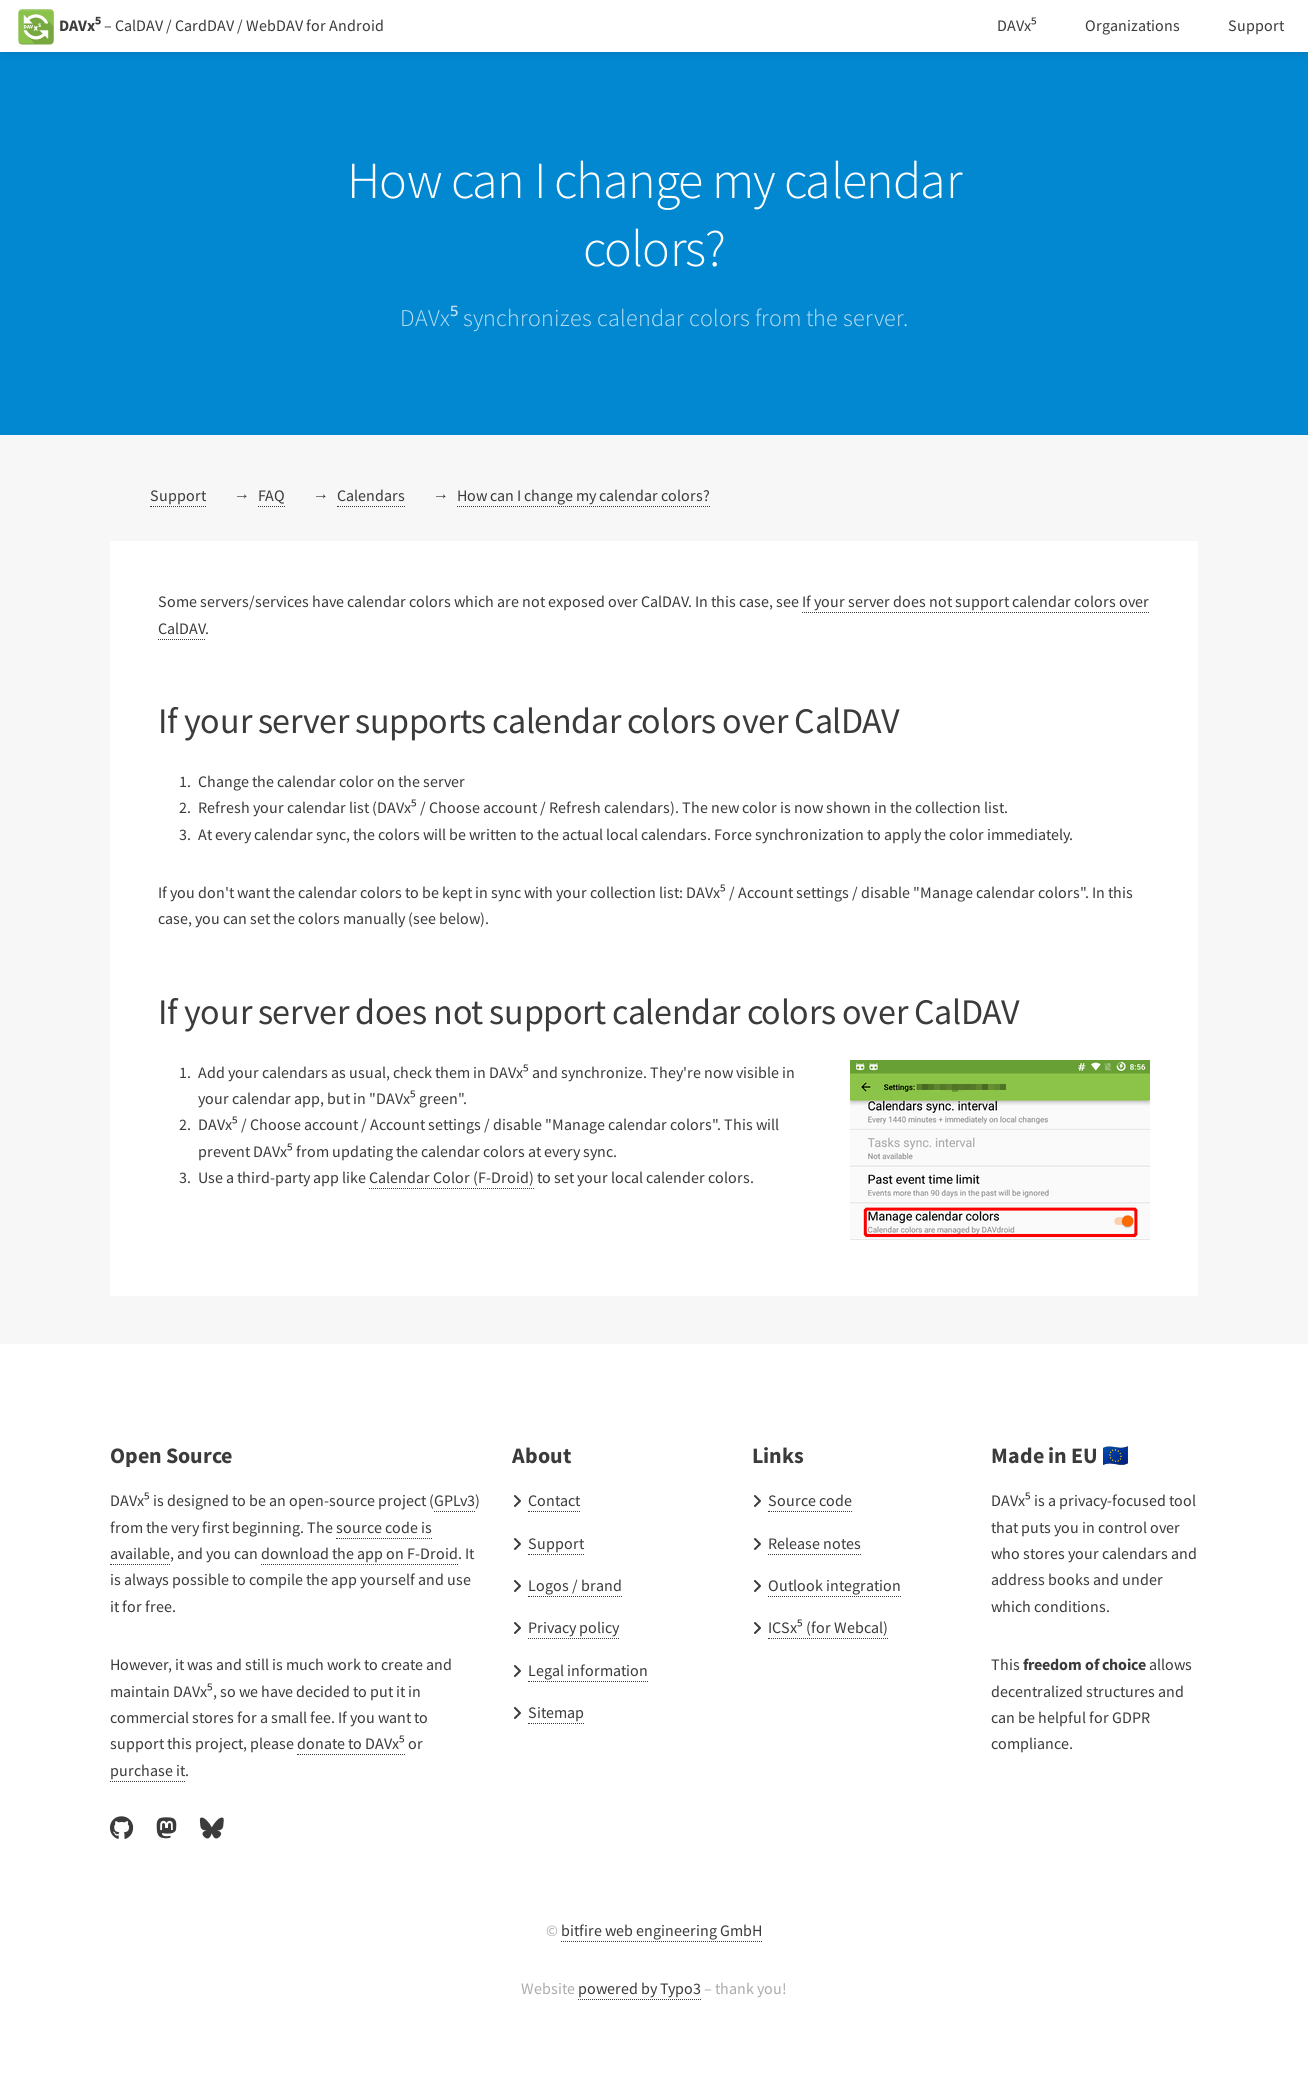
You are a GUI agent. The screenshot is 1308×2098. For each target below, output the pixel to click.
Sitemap (557, 1712)
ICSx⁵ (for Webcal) (834, 1627)
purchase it (149, 1770)
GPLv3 (139, 1527)
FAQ (274, 495)
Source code (813, 1500)
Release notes (819, 1543)
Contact (555, 1500)
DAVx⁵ (1011, 25)
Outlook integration (835, 1585)
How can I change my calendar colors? (605, 495)
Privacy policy (577, 1627)
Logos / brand (577, 1585)
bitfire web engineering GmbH (662, 1930)
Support (1256, 25)
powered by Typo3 (639, 1988)
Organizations (1130, 25)
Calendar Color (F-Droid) (468, 1177)
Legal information (589, 1670)
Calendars (378, 495)
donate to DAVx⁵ (364, 1743)
